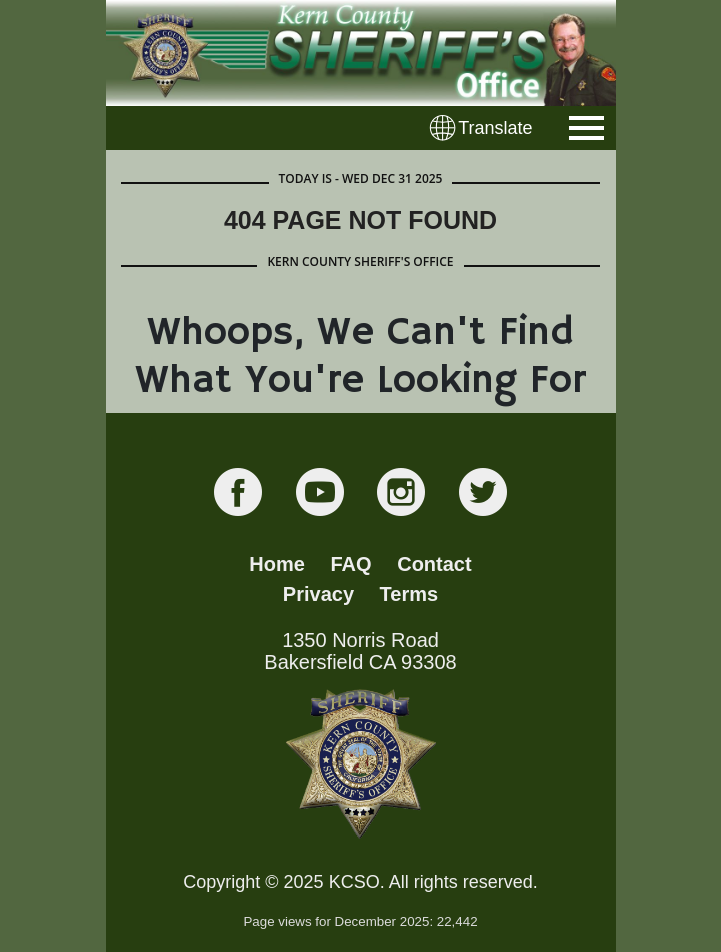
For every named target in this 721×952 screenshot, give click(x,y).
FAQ (351, 564)
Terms (409, 594)
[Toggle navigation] (586, 128)
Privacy (318, 594)
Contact (434, 564)
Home (277, 564)
